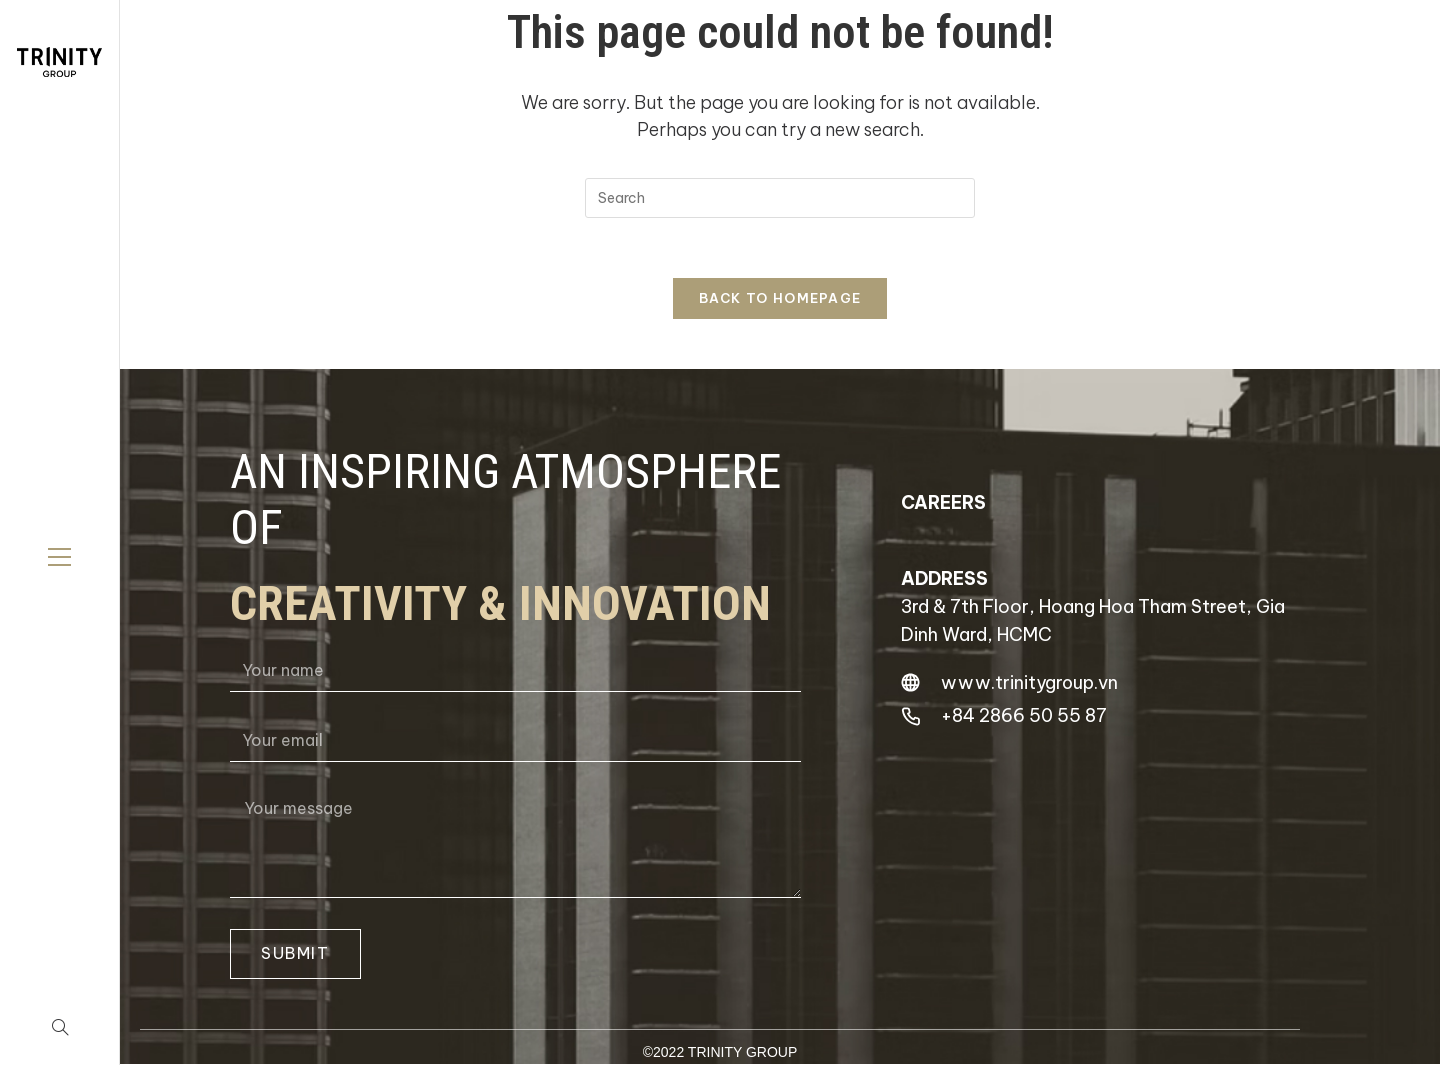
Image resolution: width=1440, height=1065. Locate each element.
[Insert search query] (780, 198)
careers (943, 502)
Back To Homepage (780, 298)
